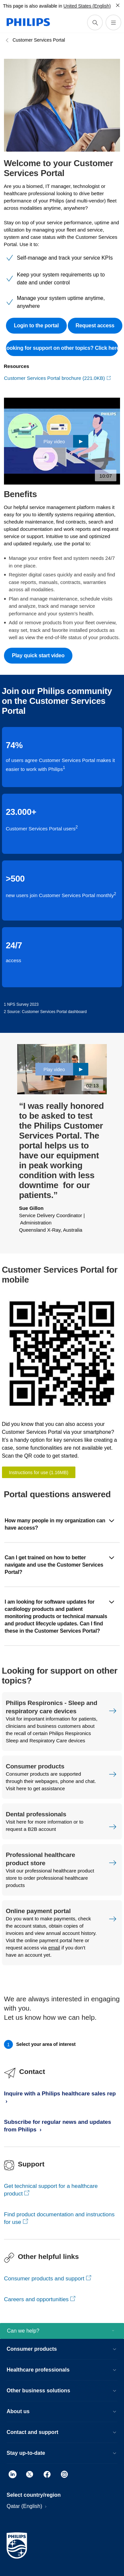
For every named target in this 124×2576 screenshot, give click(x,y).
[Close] (118, 5)
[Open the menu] (113, 22)
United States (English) (87, 6)
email (54, 1947)
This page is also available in (32, 6)
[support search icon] (95, 22)
